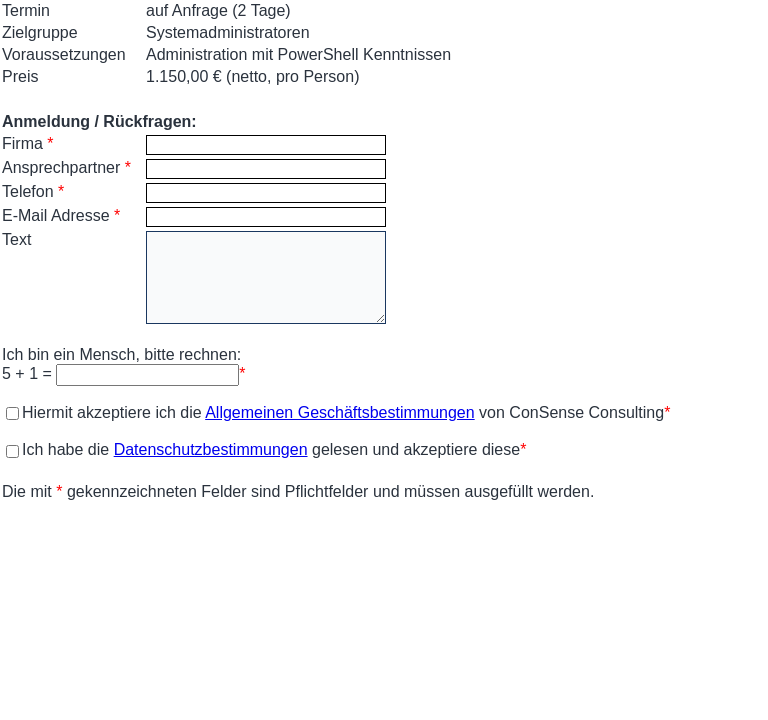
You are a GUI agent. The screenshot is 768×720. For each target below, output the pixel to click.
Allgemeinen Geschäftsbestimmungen (339, 412)
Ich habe (44, 449)
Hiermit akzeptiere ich (91, 412)
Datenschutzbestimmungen (211, 449)
